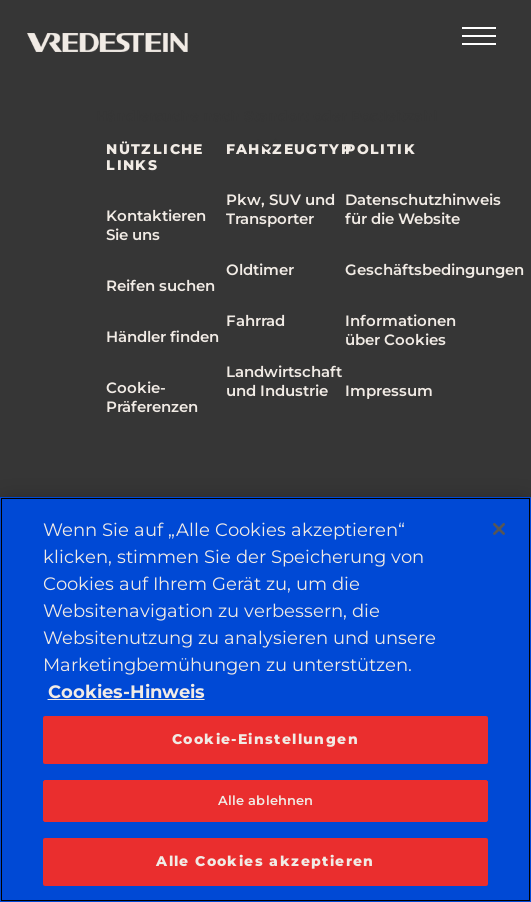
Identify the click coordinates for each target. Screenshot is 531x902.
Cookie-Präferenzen (152, 397)
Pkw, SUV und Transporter (280, 209)
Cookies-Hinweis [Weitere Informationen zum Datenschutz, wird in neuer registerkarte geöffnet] (126, 692)
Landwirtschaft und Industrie (284, 381)
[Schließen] (499, 529)
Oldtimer (260, 269)
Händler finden (162, 336)
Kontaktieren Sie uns (156, 225)
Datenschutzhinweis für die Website (423, 209)
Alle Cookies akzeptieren (265, 861)
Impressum (389, 390)
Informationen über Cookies (400, 330)
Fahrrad (255, 320)
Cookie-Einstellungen (265, 739)
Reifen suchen (160, 285)
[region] (265, 699)
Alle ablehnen (266, 800)
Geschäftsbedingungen (434, 269)
